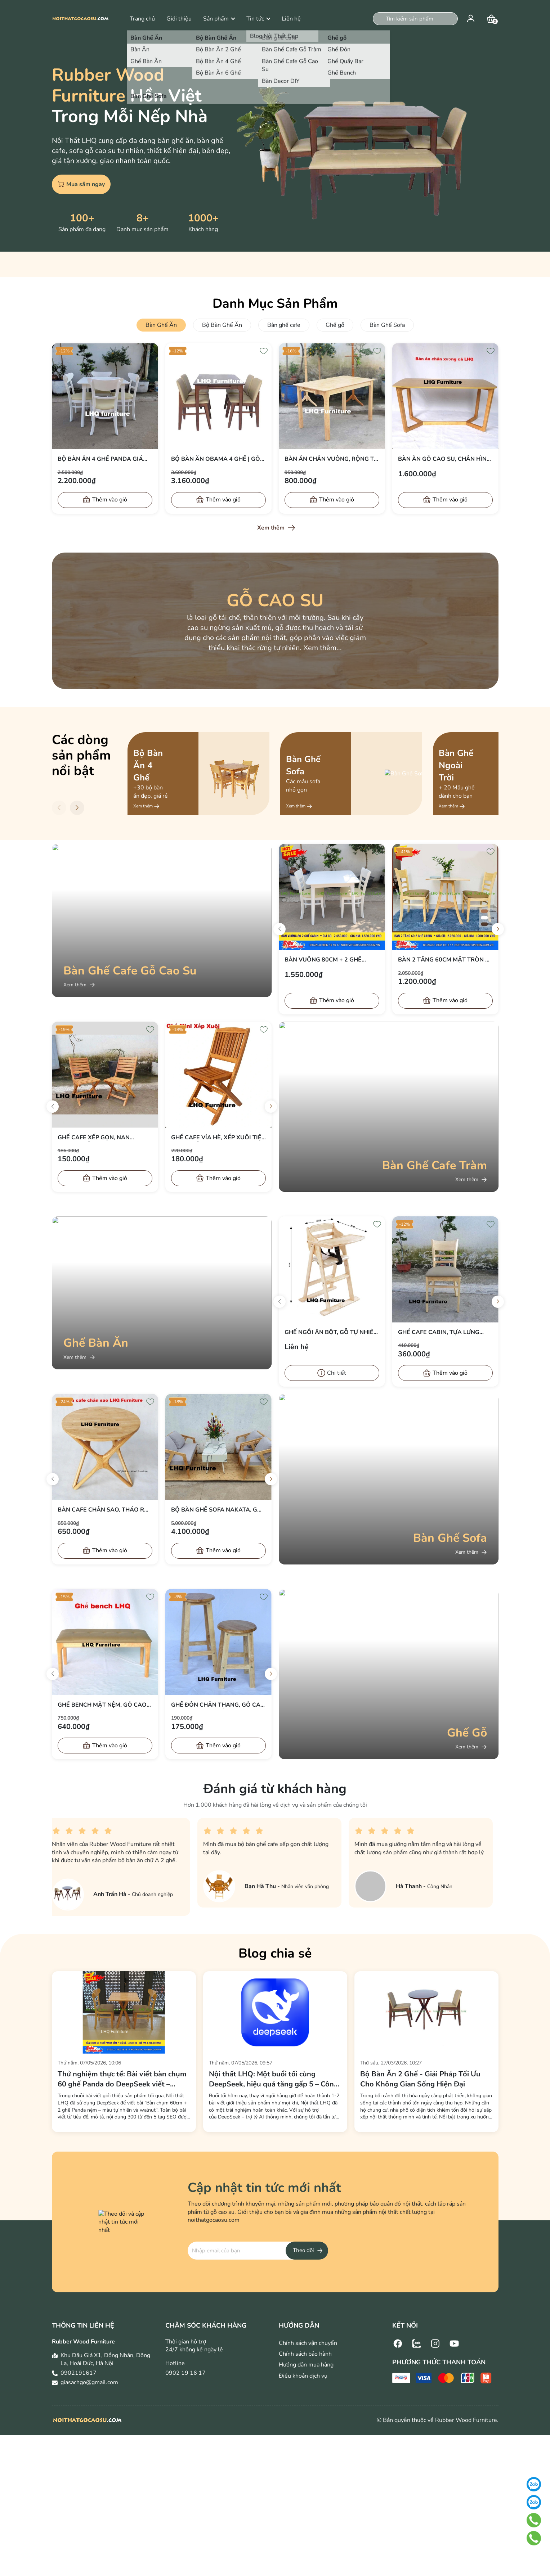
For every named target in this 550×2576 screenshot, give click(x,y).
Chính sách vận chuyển (308, 2343)
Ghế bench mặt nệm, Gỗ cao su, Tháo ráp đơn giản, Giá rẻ (105, 1705)
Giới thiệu (179, 19)
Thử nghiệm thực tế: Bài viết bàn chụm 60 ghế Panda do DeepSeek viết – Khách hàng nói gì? (122, 2079)
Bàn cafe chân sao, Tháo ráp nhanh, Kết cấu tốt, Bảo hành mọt (105, 1510)
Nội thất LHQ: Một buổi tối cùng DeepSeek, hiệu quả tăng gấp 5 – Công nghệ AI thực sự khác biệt (273, 2079)
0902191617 (79, 2373)
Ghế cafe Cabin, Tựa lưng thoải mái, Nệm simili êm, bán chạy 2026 (443, 1332)
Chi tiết (336, 1373)
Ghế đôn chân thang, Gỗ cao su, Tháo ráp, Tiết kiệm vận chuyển (218, 1705)
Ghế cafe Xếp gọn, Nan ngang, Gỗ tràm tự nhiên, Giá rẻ (105, 1137)
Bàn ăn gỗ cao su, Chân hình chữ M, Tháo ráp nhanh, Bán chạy (444, 459)
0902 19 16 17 (185, 2373)
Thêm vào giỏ (109, 500)
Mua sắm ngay (81, 184)
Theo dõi (303, 2250)
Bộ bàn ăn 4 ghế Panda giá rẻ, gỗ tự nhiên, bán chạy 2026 (100, 459)
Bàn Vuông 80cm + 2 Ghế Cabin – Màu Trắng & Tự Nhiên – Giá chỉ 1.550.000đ (332, 960)
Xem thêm (271, 528)
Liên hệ (291, 19)
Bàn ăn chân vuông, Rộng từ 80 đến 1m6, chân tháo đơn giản (331, 459)
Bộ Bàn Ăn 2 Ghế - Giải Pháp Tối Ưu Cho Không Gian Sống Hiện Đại (420, 2079)
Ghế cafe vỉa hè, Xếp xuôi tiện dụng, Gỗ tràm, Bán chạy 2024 (218, 1137)
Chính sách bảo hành (305, 2354)
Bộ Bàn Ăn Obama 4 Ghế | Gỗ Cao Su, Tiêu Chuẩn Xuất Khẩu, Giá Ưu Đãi (215, 459)
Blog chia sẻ (275, 1953)
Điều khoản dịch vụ (303, 2376)
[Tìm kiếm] (379, 18)
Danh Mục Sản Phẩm (275, 303)
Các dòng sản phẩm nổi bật (81, 755)
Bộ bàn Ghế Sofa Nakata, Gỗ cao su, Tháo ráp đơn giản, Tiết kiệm (216, 1510)
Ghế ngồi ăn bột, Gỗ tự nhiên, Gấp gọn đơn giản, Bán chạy (332, 1332)
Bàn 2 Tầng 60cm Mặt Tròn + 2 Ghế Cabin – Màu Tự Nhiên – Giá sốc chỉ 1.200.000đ (443, 960)
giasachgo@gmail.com (89, 2382)
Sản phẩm (219, 19)
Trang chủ (142, 19)
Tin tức (258, 19)
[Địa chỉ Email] (258, 2251)
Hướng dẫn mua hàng (306, 2365)
